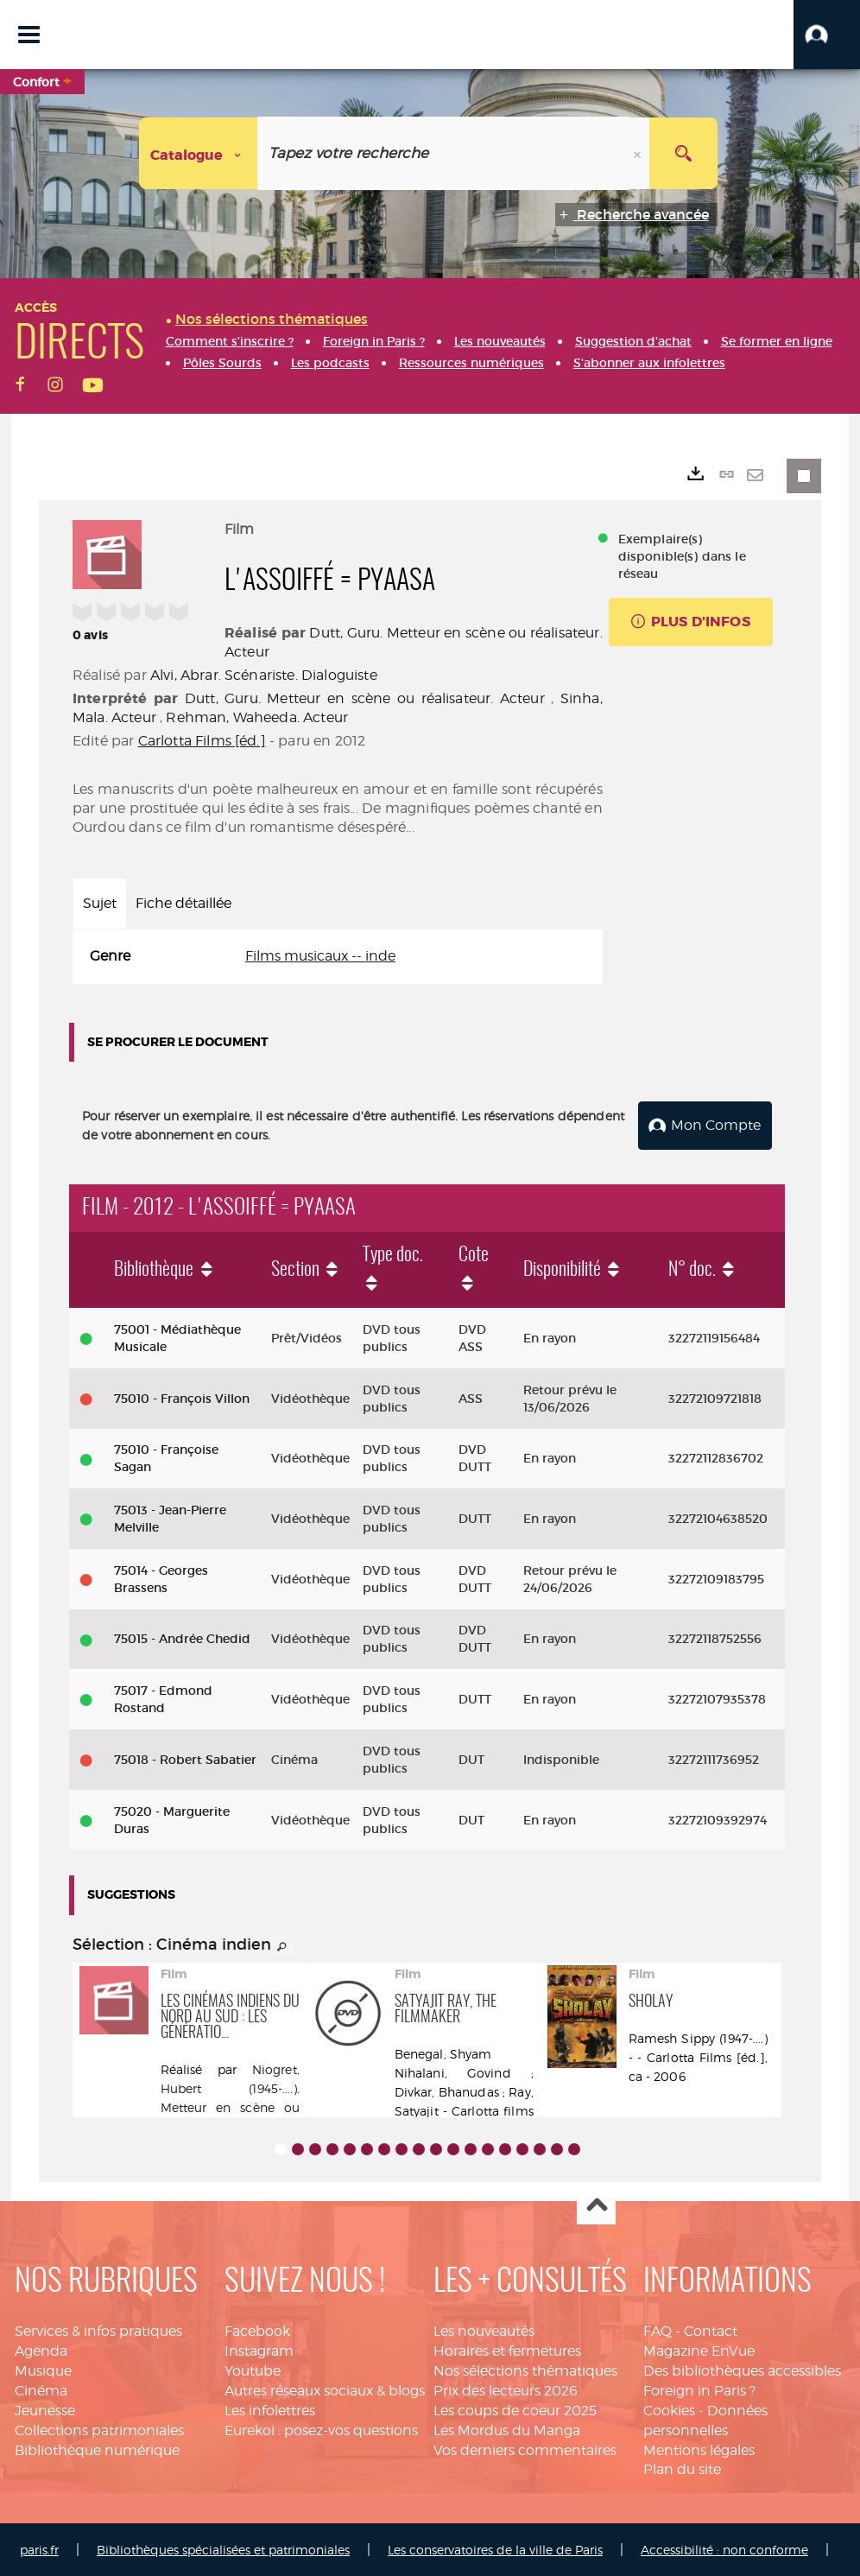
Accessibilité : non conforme (724, 2548)
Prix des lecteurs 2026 (505, 2389)
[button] (827, 34)
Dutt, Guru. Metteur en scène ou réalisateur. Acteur (365, 698)
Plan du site (682, 2467)
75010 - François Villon (182, 1397)
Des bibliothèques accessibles (742, 2369)
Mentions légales (699, 2448)
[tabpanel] (337, 957)
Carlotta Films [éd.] (202, 741)
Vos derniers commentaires (525, 2448)
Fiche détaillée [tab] (183, 903)
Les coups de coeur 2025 (515, 2409)
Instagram (259, 2349)
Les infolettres (269, 2409)
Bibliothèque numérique (97, 2448)
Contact (710, 2330)
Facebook (257, 2330)
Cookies (669, 2409)
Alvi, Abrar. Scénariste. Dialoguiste (263, 675)
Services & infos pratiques (98, 2330)
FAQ (657, 2330)
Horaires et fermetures (507, 2349)
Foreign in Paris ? (699, 2389)
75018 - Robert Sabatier (185, 1758)
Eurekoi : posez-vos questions (321, 2429)
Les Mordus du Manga (506, 2429)
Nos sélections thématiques (525, 2369)
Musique (43, 2369)
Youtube (252, 2369)
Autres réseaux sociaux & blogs (324, 2389)
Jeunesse (45, 2409)
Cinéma (41, 2389)
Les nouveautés (483, 2330)
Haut (596, 2205)
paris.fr (39, 2548)
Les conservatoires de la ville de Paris (495, 2548)
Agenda (41, 2349)
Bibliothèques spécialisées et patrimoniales (223, 2548)
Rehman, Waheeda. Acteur (257, 717)
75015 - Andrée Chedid (182, 1638)
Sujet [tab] (100, 903)
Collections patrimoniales (99, 2429)
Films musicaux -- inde (320, 956)
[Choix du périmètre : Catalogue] (198, 153)
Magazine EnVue (699, 2349)
